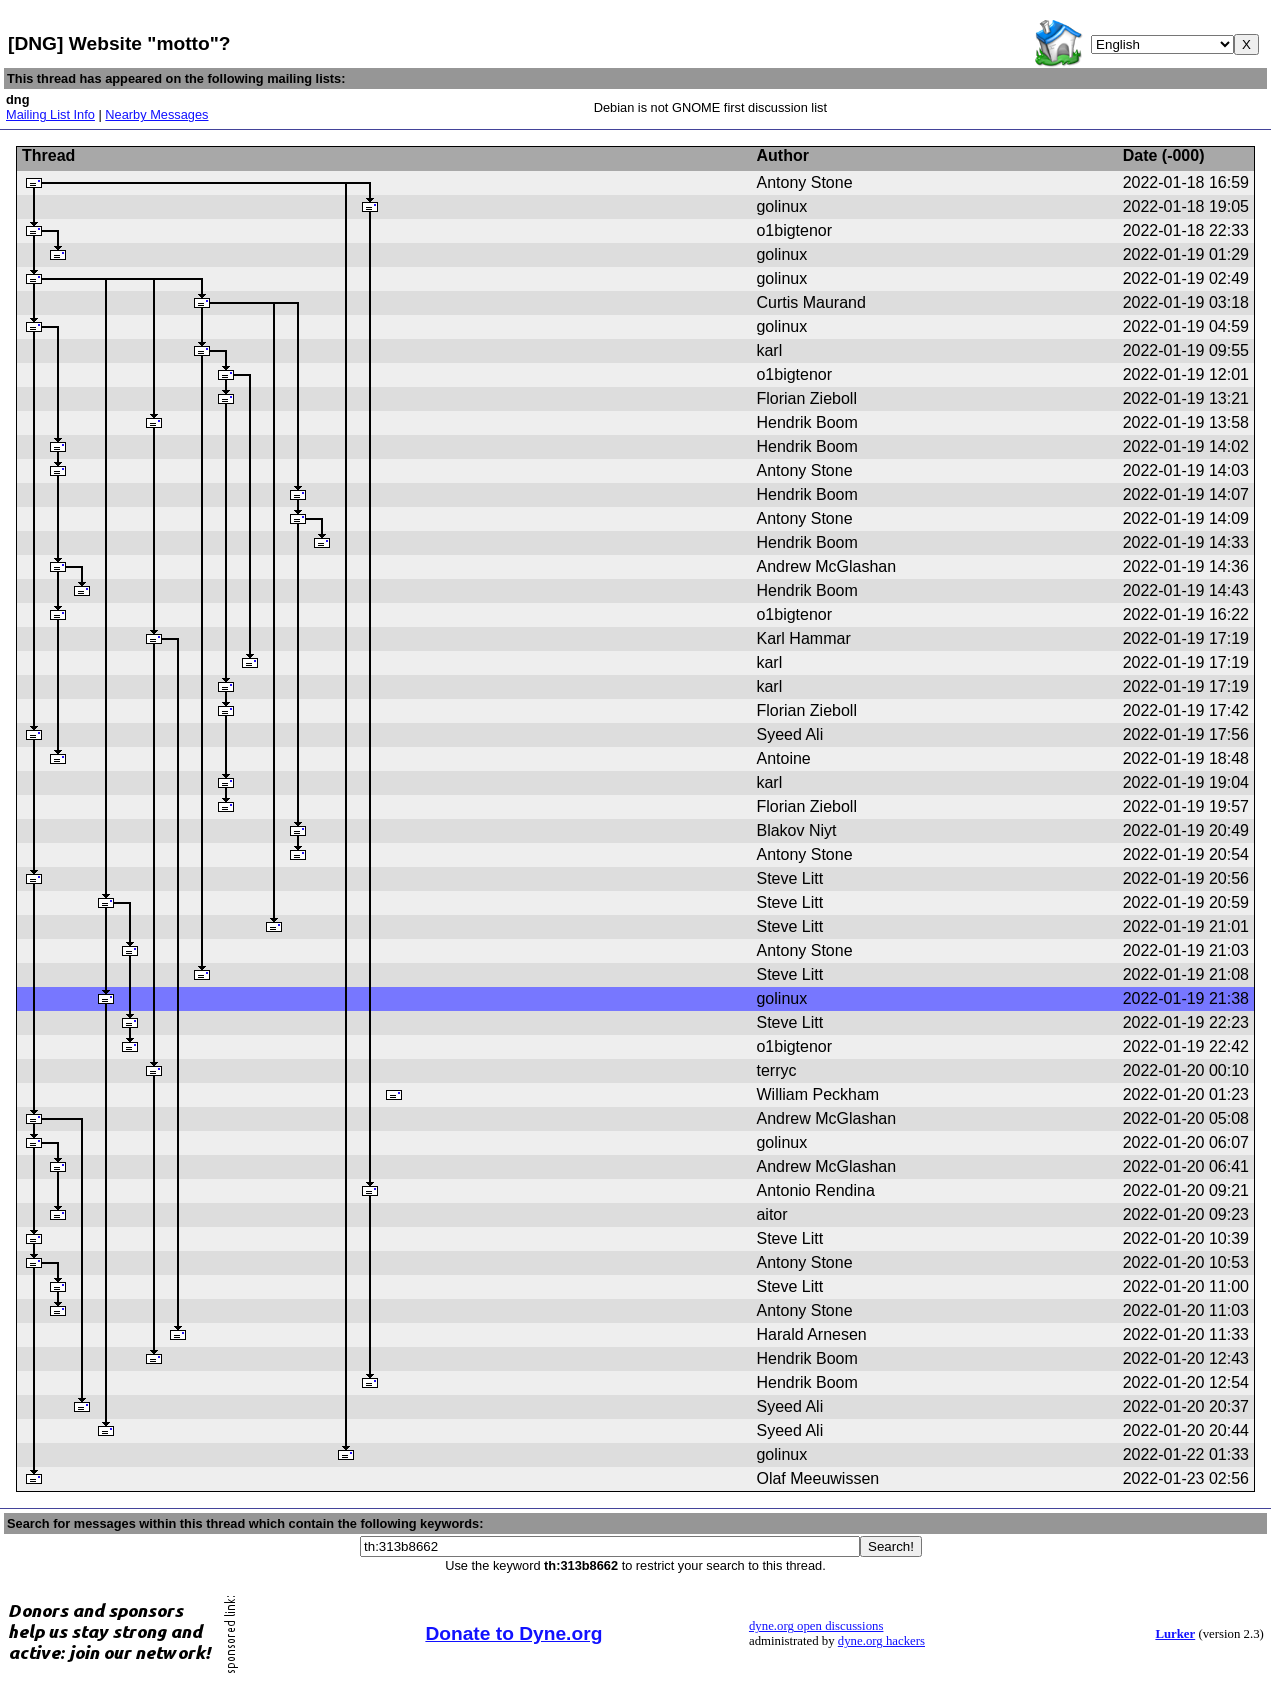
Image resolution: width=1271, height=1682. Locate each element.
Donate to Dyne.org (513, 1633)
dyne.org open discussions (816, 1626)
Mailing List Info (50, 114)
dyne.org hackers (881, 1641)
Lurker (1175, 1634)
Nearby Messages (156, 114)
